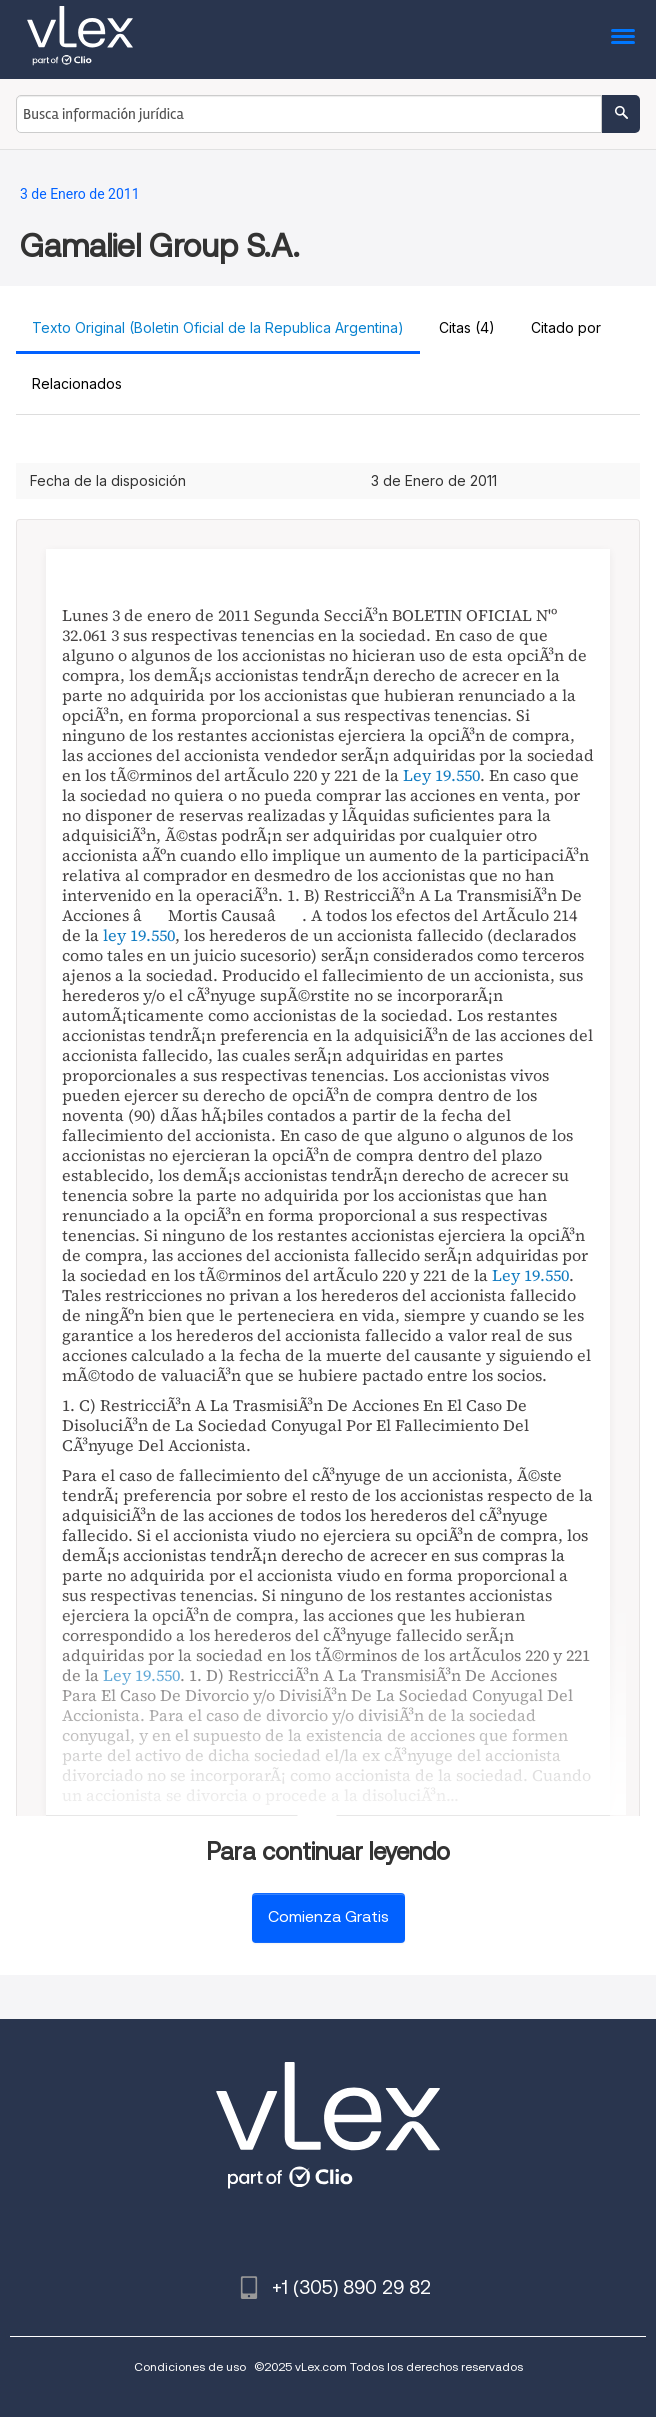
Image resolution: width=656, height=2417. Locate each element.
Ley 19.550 (441, 775)
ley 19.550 (139, 935)
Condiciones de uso (190, 2366)
